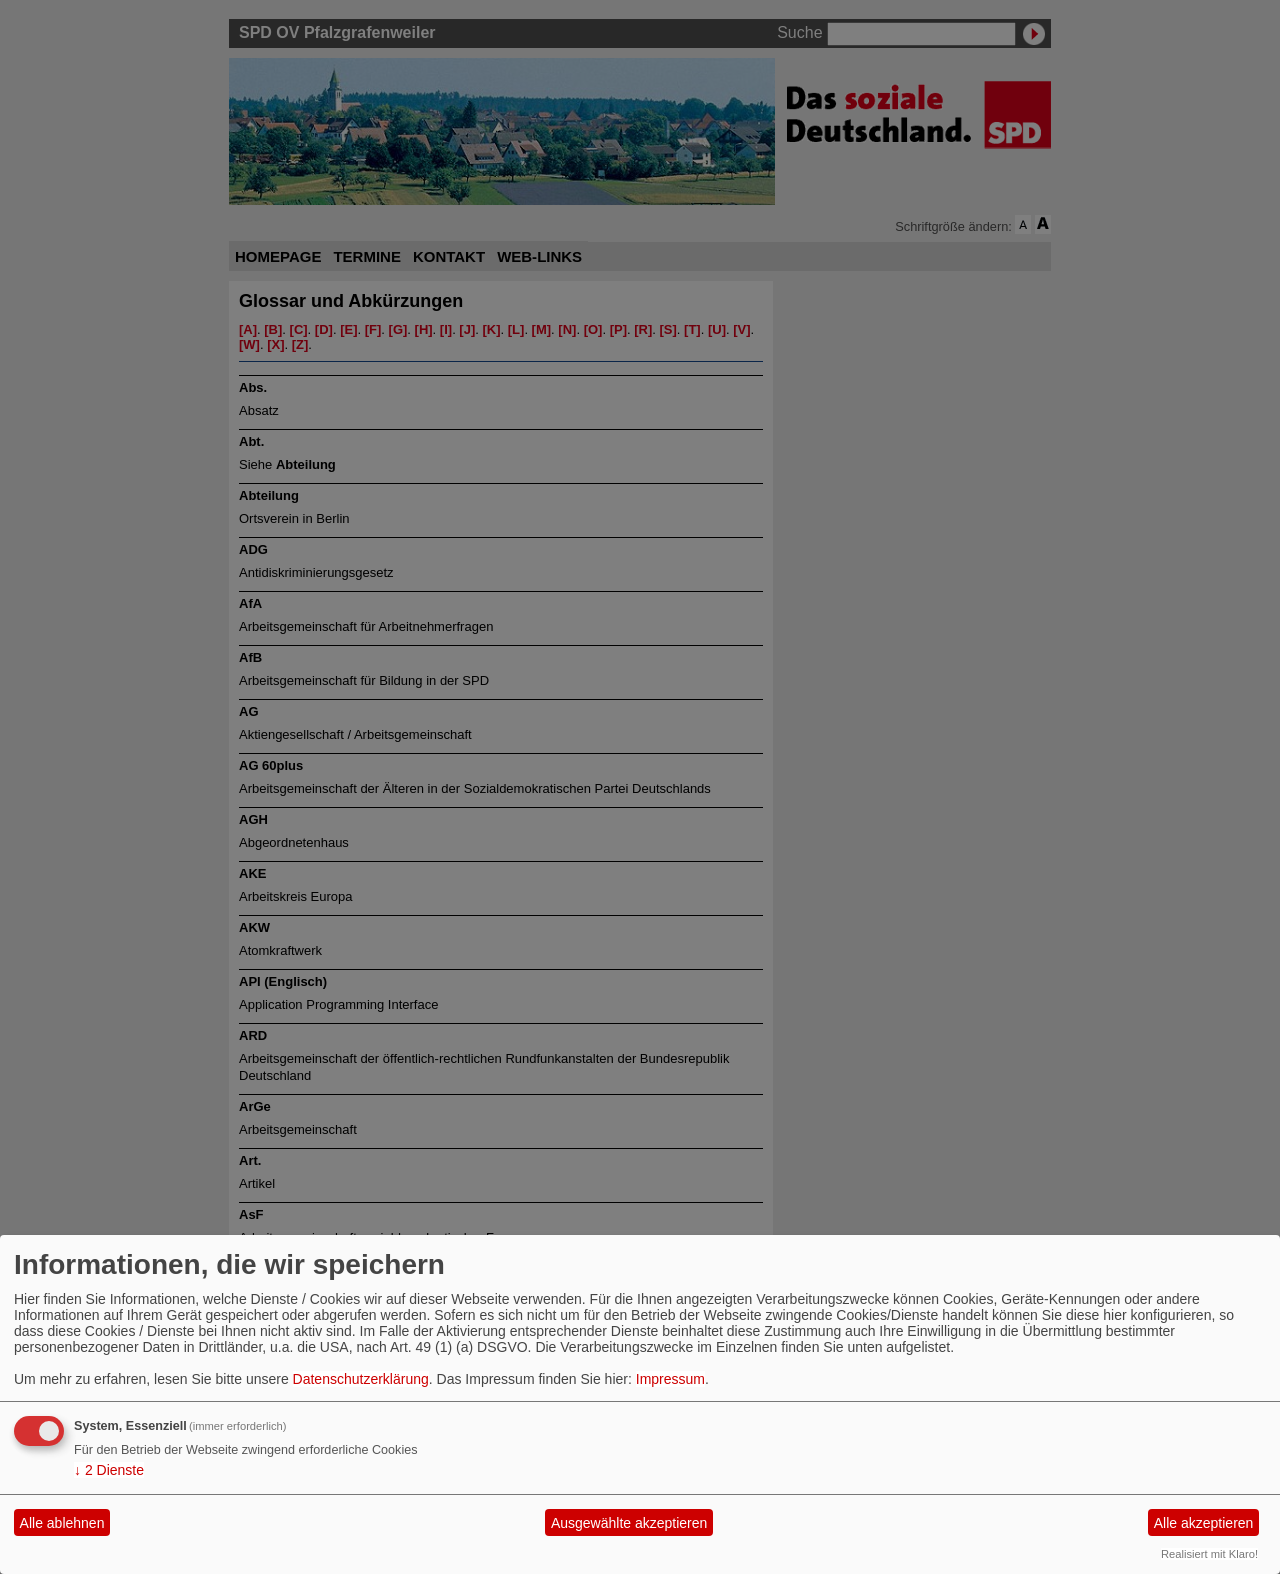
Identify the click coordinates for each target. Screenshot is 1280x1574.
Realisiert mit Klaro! (1209, 1554)
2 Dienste (109, 1470)
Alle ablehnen (62, 1523)
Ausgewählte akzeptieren (629, 1523)
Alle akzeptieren (1204, 1523)
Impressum (670, 1379)
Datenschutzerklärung (361, 1379)
